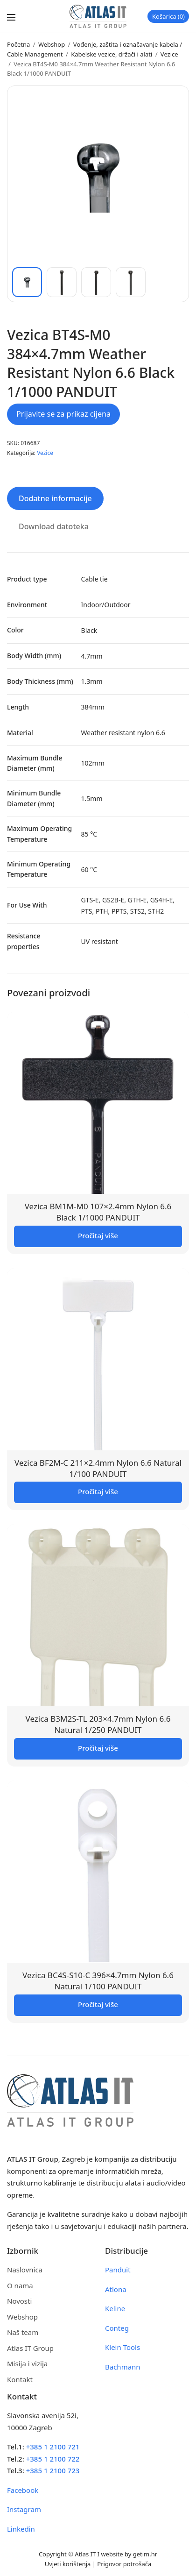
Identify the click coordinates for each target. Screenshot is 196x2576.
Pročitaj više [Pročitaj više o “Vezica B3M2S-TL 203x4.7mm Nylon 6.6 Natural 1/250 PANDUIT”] (98, 1748)
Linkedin (21, 2528)
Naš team (22, 2332)
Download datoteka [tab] (54, 526)
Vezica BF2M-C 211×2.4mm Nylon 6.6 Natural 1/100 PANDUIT (98, 1468)
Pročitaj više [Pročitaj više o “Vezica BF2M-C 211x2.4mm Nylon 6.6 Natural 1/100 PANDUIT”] (98, 1491)
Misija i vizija (27, 2363)
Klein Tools (122, 2347)
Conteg (117, 2328)
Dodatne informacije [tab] (55, 498)
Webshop (51, 44)
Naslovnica (24, 2269)
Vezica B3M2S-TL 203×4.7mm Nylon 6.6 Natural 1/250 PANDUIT (98, 1724)
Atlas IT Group (30, 2348)
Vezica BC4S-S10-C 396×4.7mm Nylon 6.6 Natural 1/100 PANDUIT (98, 1981)
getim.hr (145, 2554)
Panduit (118, 2269)
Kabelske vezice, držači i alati (111, 54)
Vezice (169, 54)
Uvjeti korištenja (68, 2564)
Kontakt (20, 2379)
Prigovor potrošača (124, 2564)
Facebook (22, 2490)
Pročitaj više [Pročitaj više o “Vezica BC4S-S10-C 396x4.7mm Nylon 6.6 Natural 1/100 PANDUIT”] (98, 2004)
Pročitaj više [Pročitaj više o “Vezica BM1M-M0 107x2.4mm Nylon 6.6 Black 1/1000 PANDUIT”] (98, 1235)
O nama (20, 2285)
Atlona (115, 2289)
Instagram (24, 2509)
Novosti (19, 2301)
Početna (18, 44)
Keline (115, 2308)
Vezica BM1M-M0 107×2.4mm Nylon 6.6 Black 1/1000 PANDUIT (98, 1212)
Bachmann (122, 2366)
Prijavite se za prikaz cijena (63, 414)
